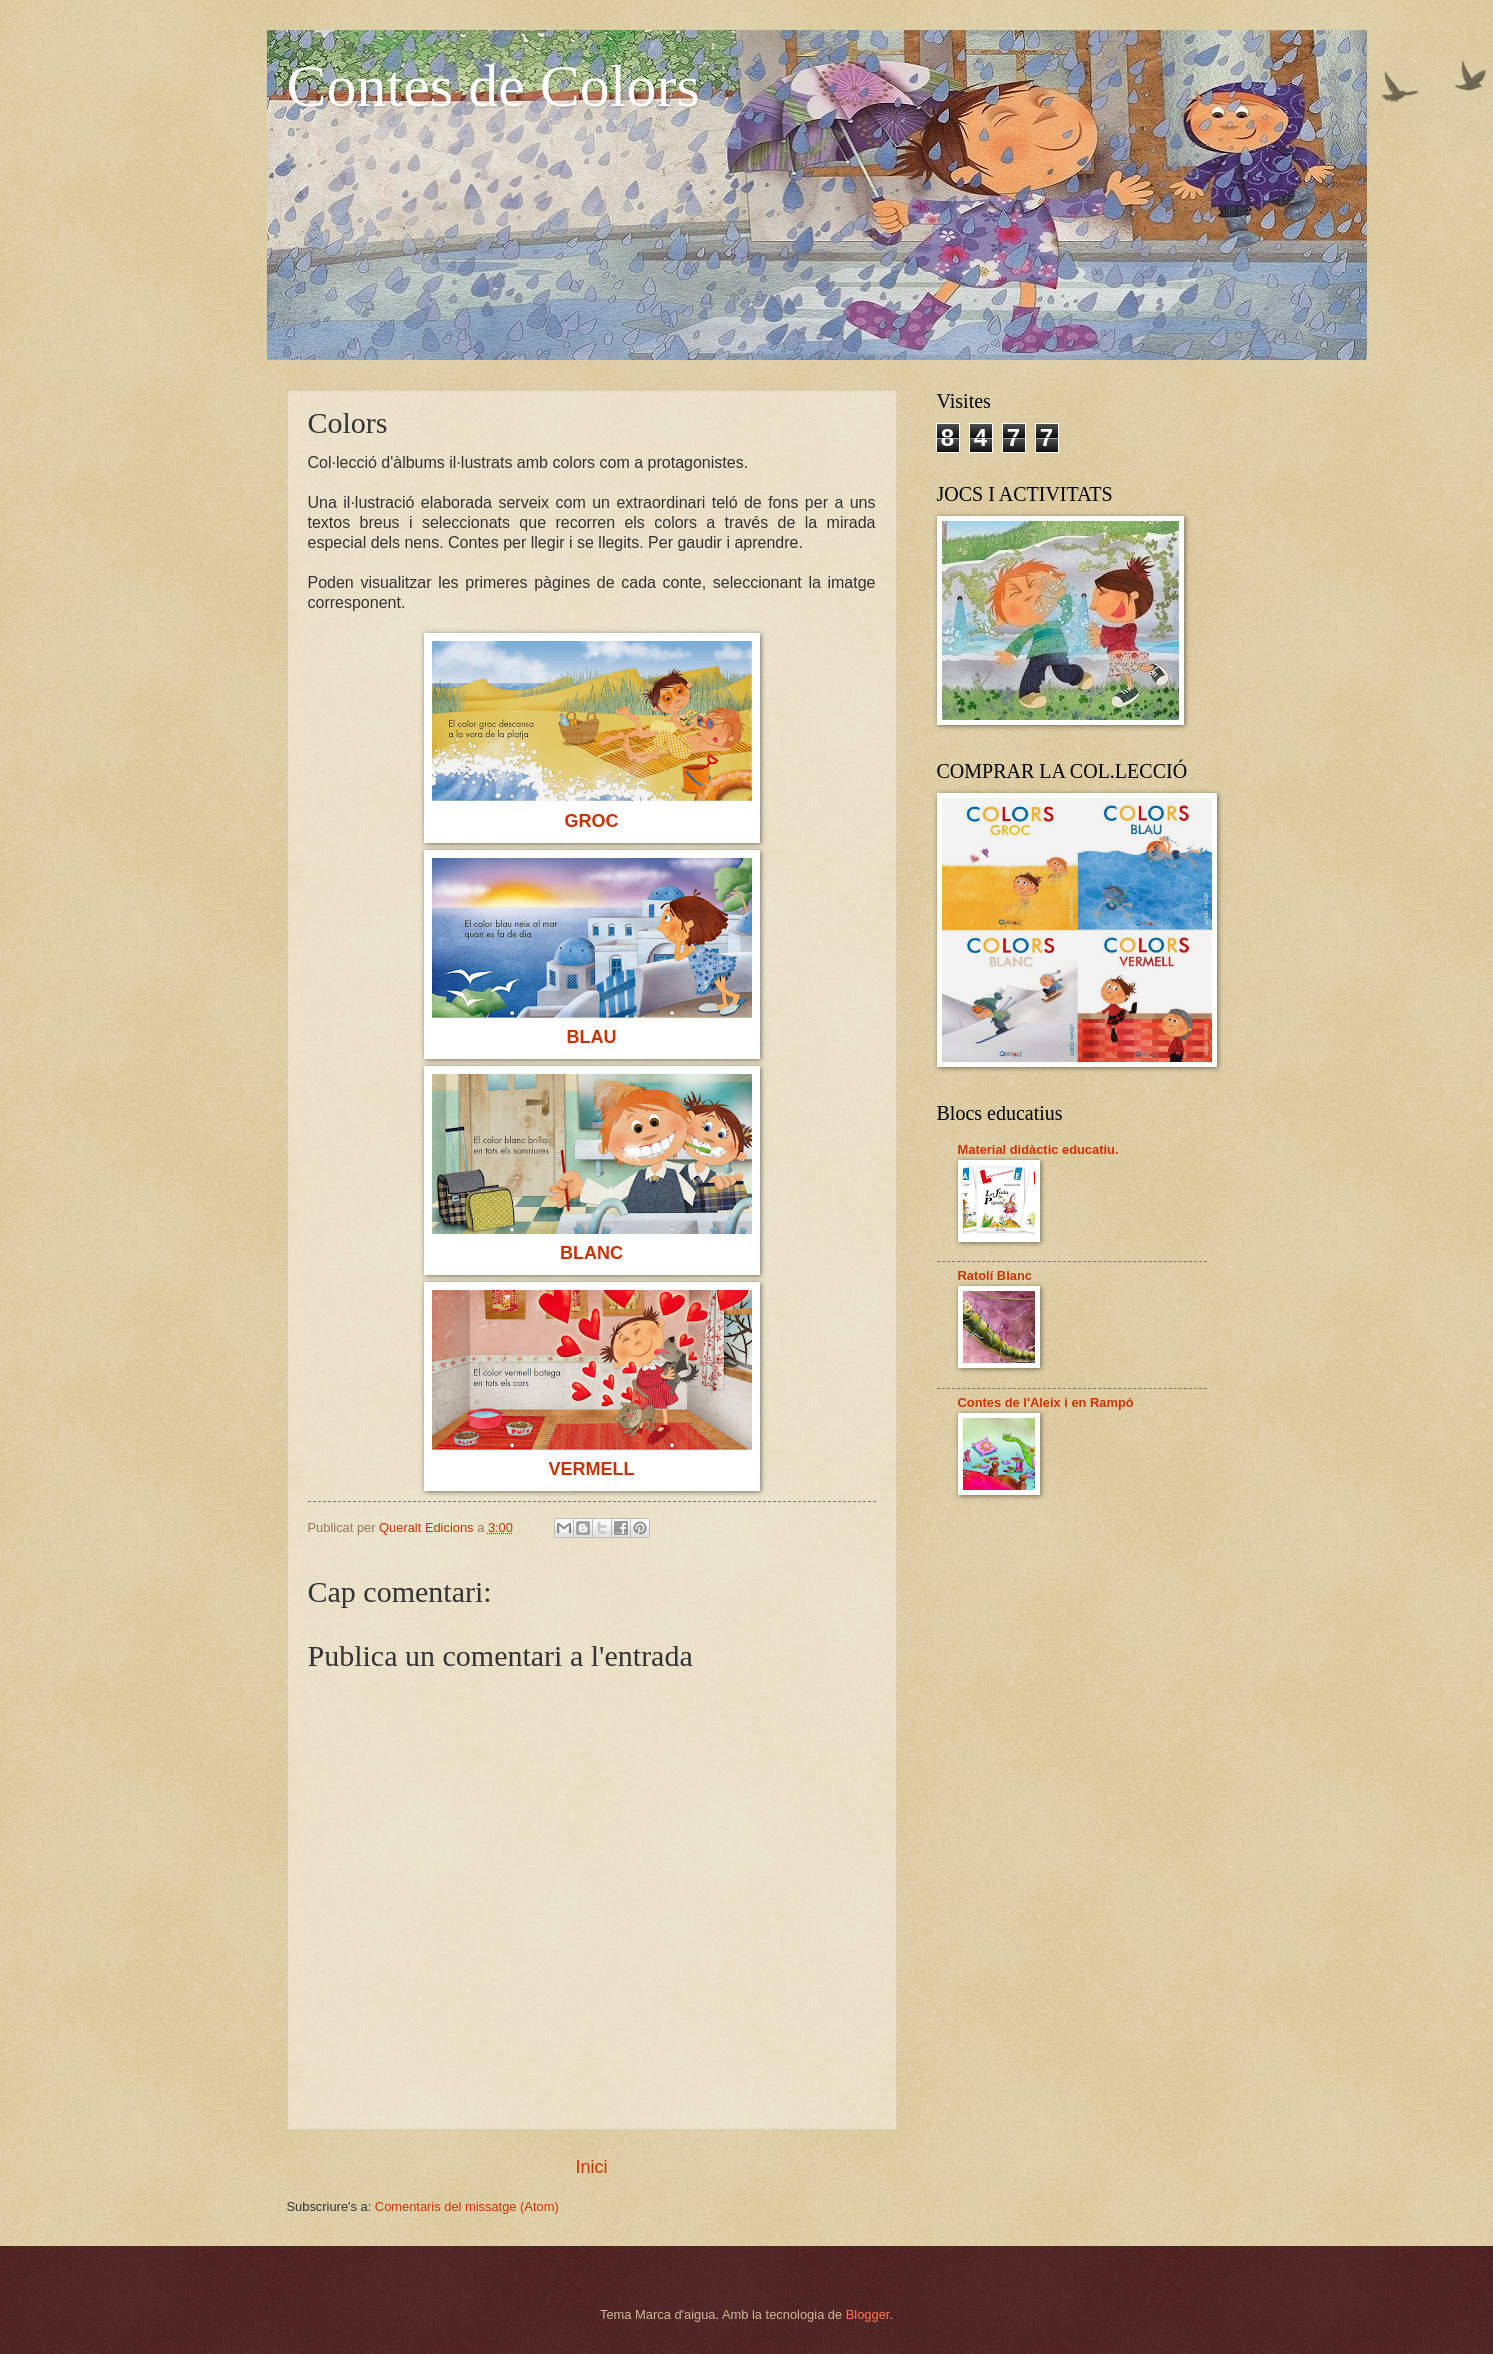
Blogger (868, 2314)
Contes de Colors (493, 86)
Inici (591, 2167)
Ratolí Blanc (995, 1275)
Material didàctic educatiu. (1038, 1149)
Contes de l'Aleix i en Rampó (1046, 1402)
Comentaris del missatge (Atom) (467, 2206)
